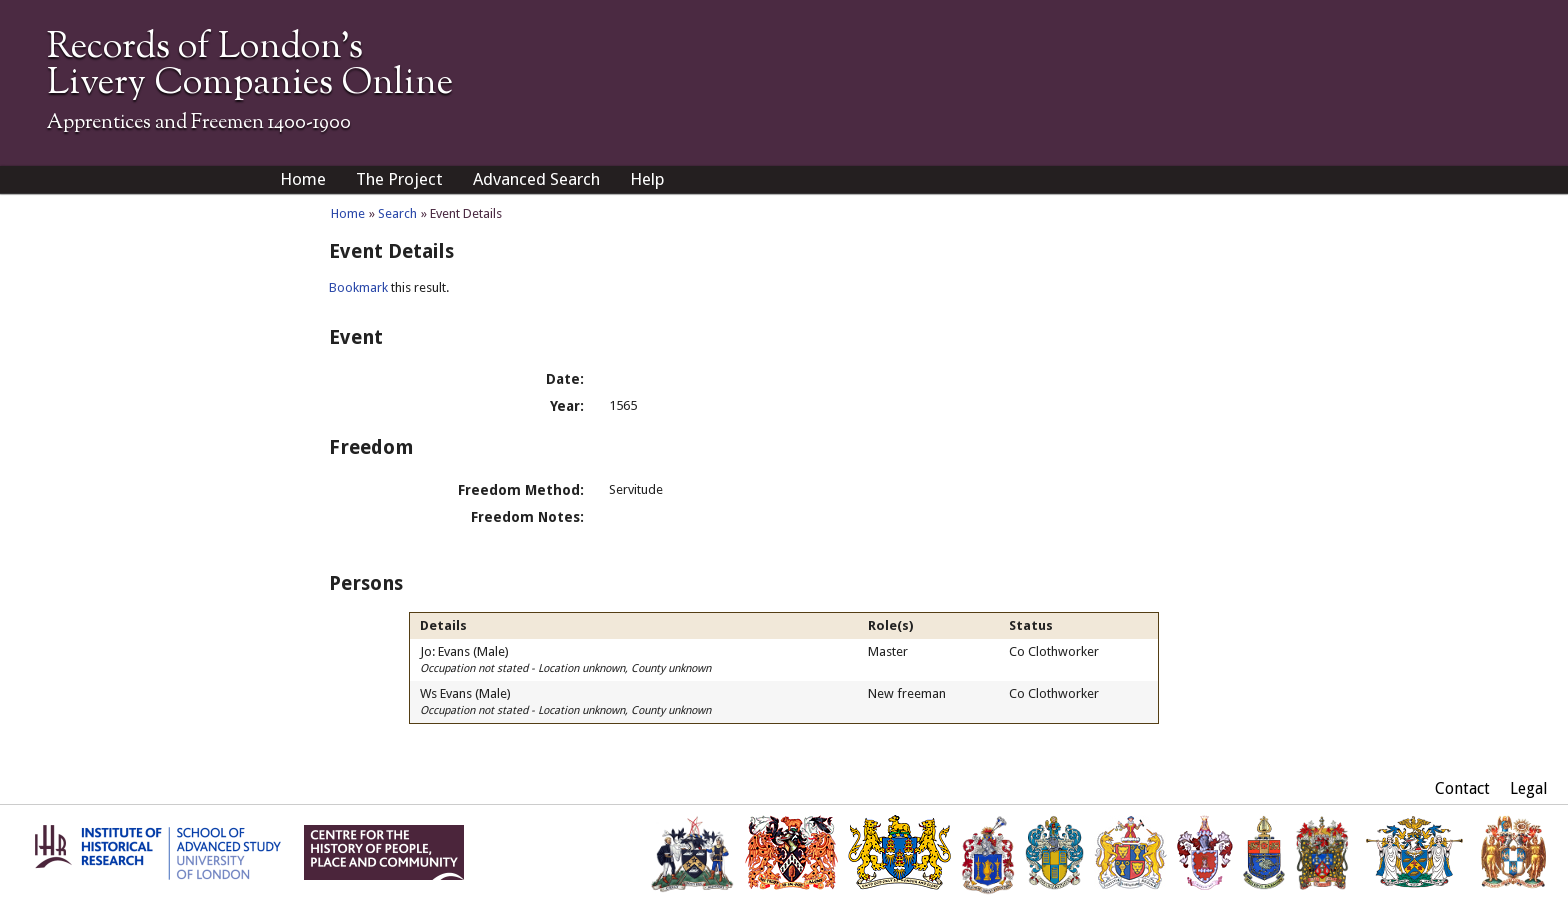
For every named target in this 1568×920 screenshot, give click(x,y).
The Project (399, 179)
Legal (1529, 788)
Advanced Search (536, 179)
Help (647, 179)
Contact (1462, 788)
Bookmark (358, 287)
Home (303, 179)
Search (397, 213)
